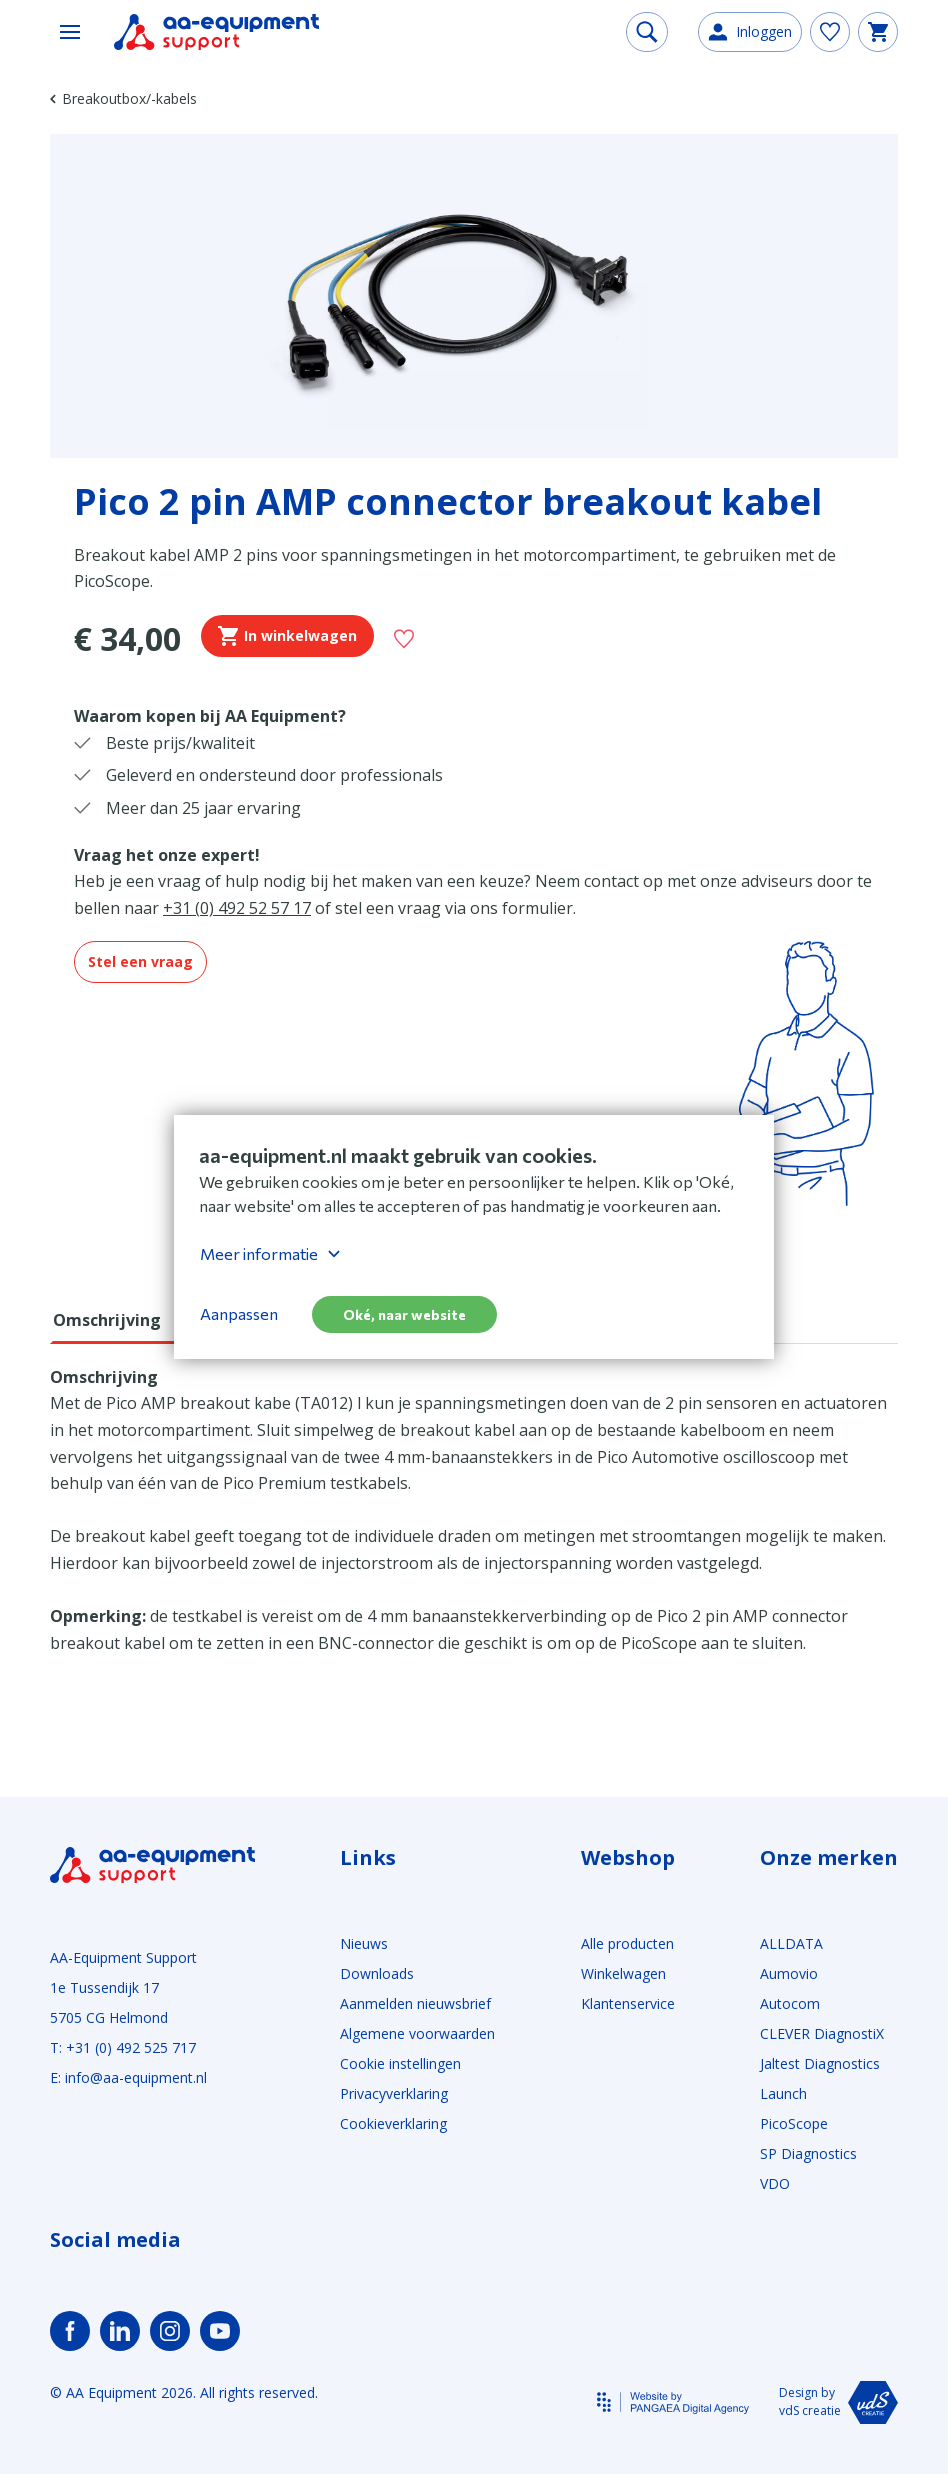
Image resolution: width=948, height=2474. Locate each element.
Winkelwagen (623, 1973)
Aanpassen (239, 1313)
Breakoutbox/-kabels (123, 98)
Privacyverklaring (394, 2093)
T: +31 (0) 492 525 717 (123, 2047)
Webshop (628, 1858)
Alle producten (627, 1943)
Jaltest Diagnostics (820, 2063)
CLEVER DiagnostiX (822, 2033)
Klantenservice (628, 2003)
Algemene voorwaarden (417, 2033)
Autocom (790, 2003)
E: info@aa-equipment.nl (128, 2077)
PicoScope (794, 2123)
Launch (783, 2093)
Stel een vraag (140, 961)
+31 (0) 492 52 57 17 (237, 908)
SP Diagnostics (808, 2153)
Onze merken (829, 1858)
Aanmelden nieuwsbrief (415, 2003)
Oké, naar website (404, 1314)
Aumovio (789, 1973)
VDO (775, 2183)
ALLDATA (791, 1943)
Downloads (377, 1973)
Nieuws (364, 1943)
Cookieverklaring (393, 2123)
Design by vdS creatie (838, 2402)
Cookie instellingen (400, 2063)
